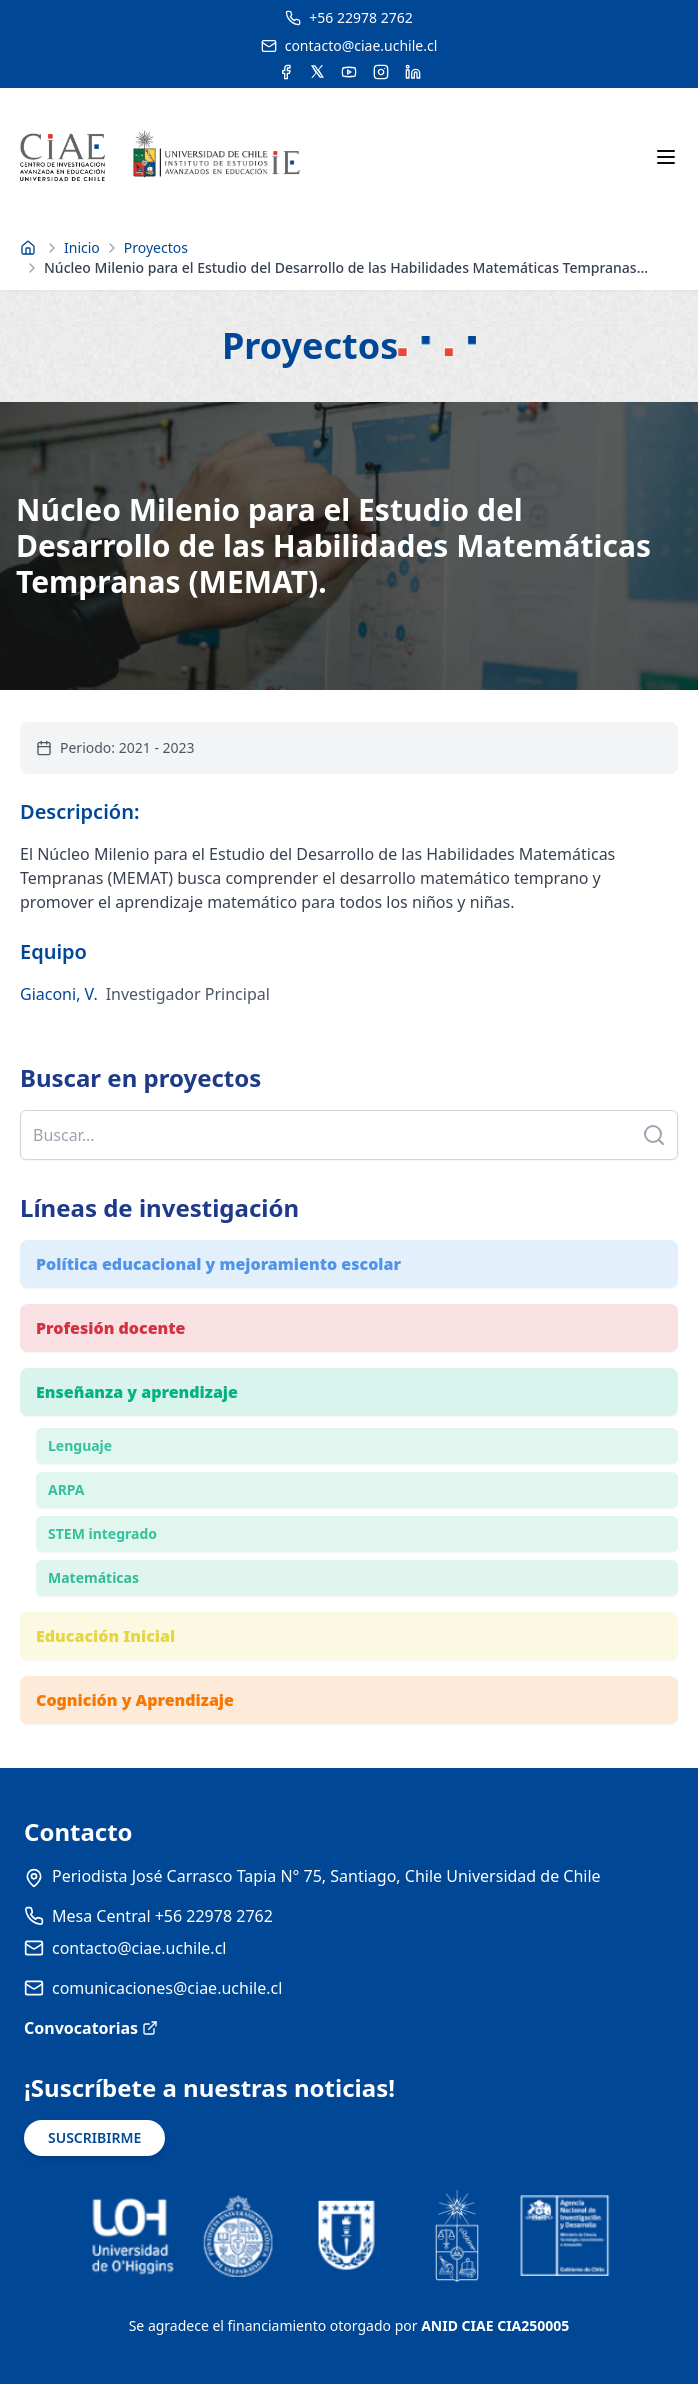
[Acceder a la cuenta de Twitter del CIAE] (317, 72)
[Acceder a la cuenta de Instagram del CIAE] (381, 72)
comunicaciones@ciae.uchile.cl (167, 1988)
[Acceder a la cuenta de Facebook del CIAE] (286, 72)
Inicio (82, 247)
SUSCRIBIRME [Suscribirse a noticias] (94, 2137)
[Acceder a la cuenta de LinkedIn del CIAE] (413, 72)
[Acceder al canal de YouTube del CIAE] (349, 72)
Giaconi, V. (59, 994)
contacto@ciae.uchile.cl (139, 1948)
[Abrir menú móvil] (666, 157)
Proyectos (156, 247)
